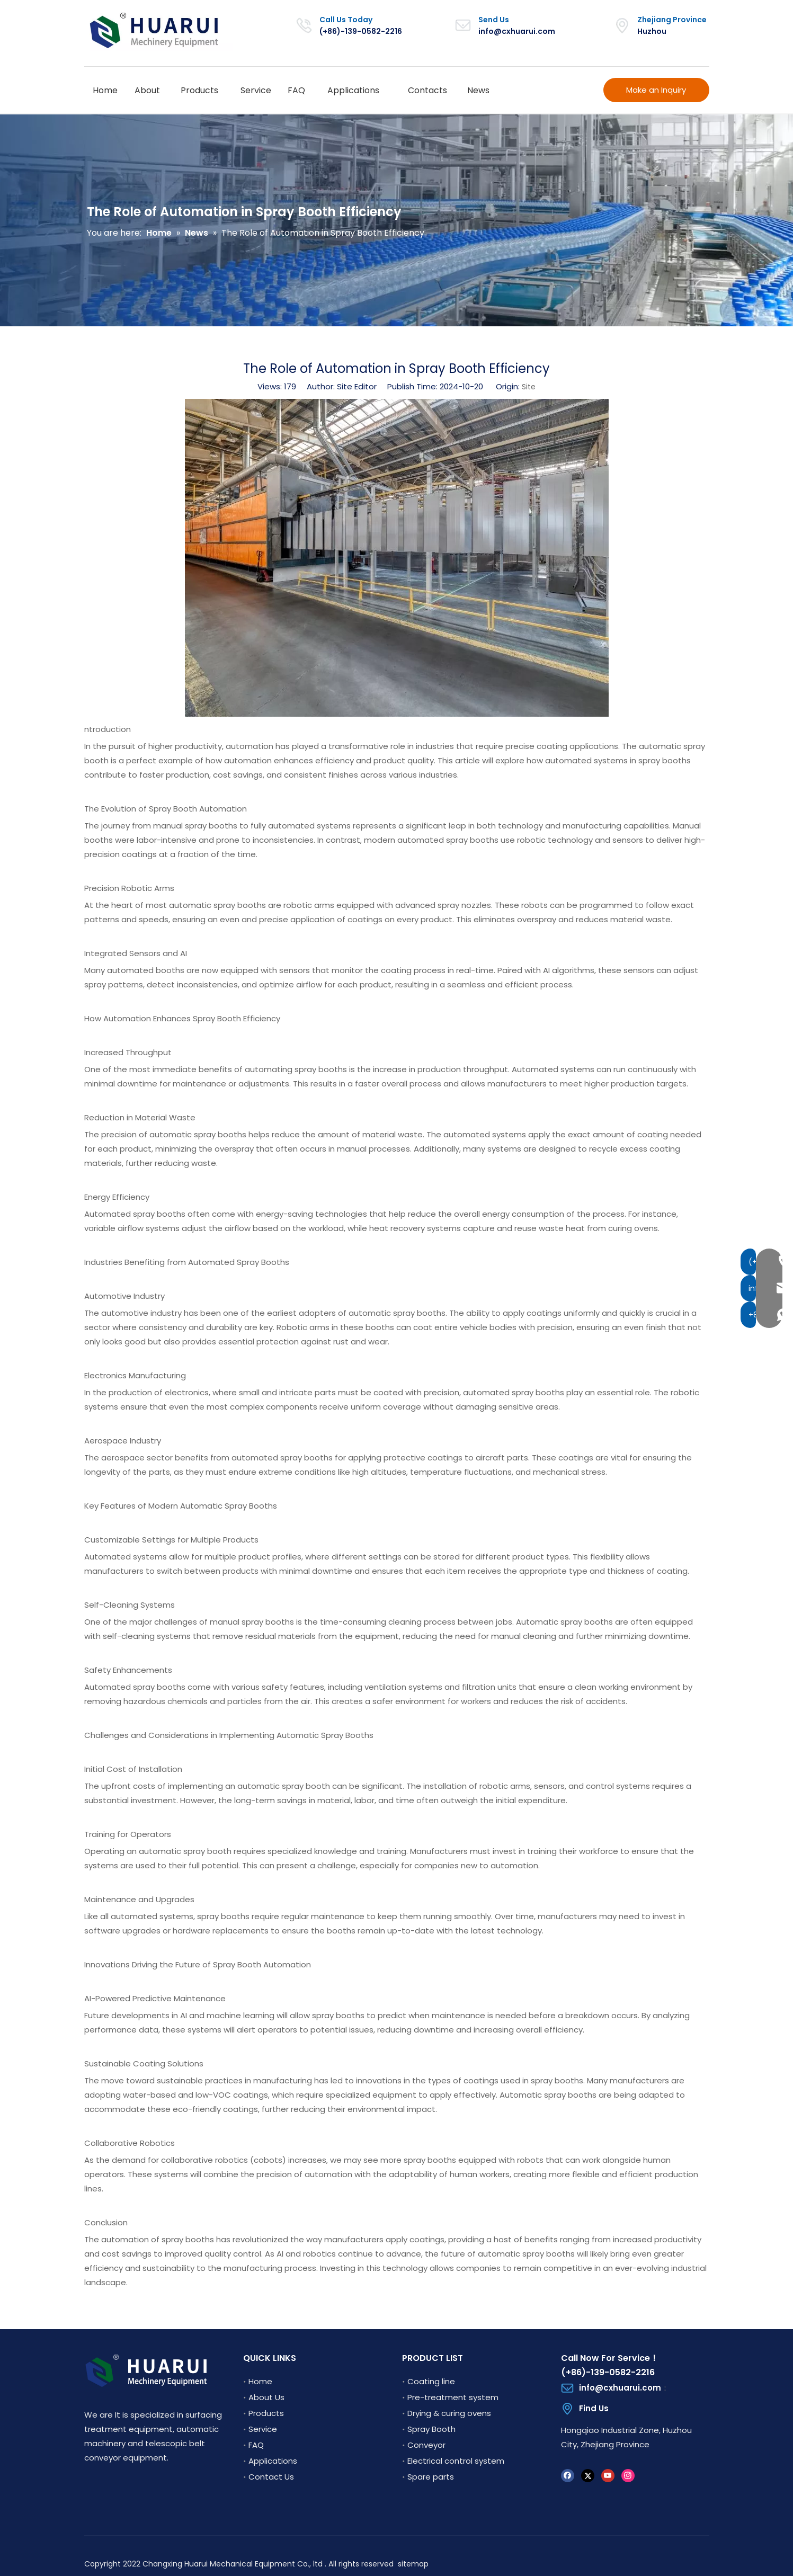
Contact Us (271, 2476)
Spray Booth (431, 2429)
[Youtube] (607, 2475)
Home (260, 2381)
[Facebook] (567, 2475)
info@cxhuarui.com (516, 31)
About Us (266, 2397)
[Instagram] (628, 2475)
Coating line (431, 2381)
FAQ (256, 2444)
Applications (272, 2460)
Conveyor (426, 2444)
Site (529, 386)
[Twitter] (587, 2475)
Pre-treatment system (452, 2397)
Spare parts (430, 2476)
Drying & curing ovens (449, 2413)
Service (262, 2429)
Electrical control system (455, 2460)
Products (266, 2413)
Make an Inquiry (656, 89)
